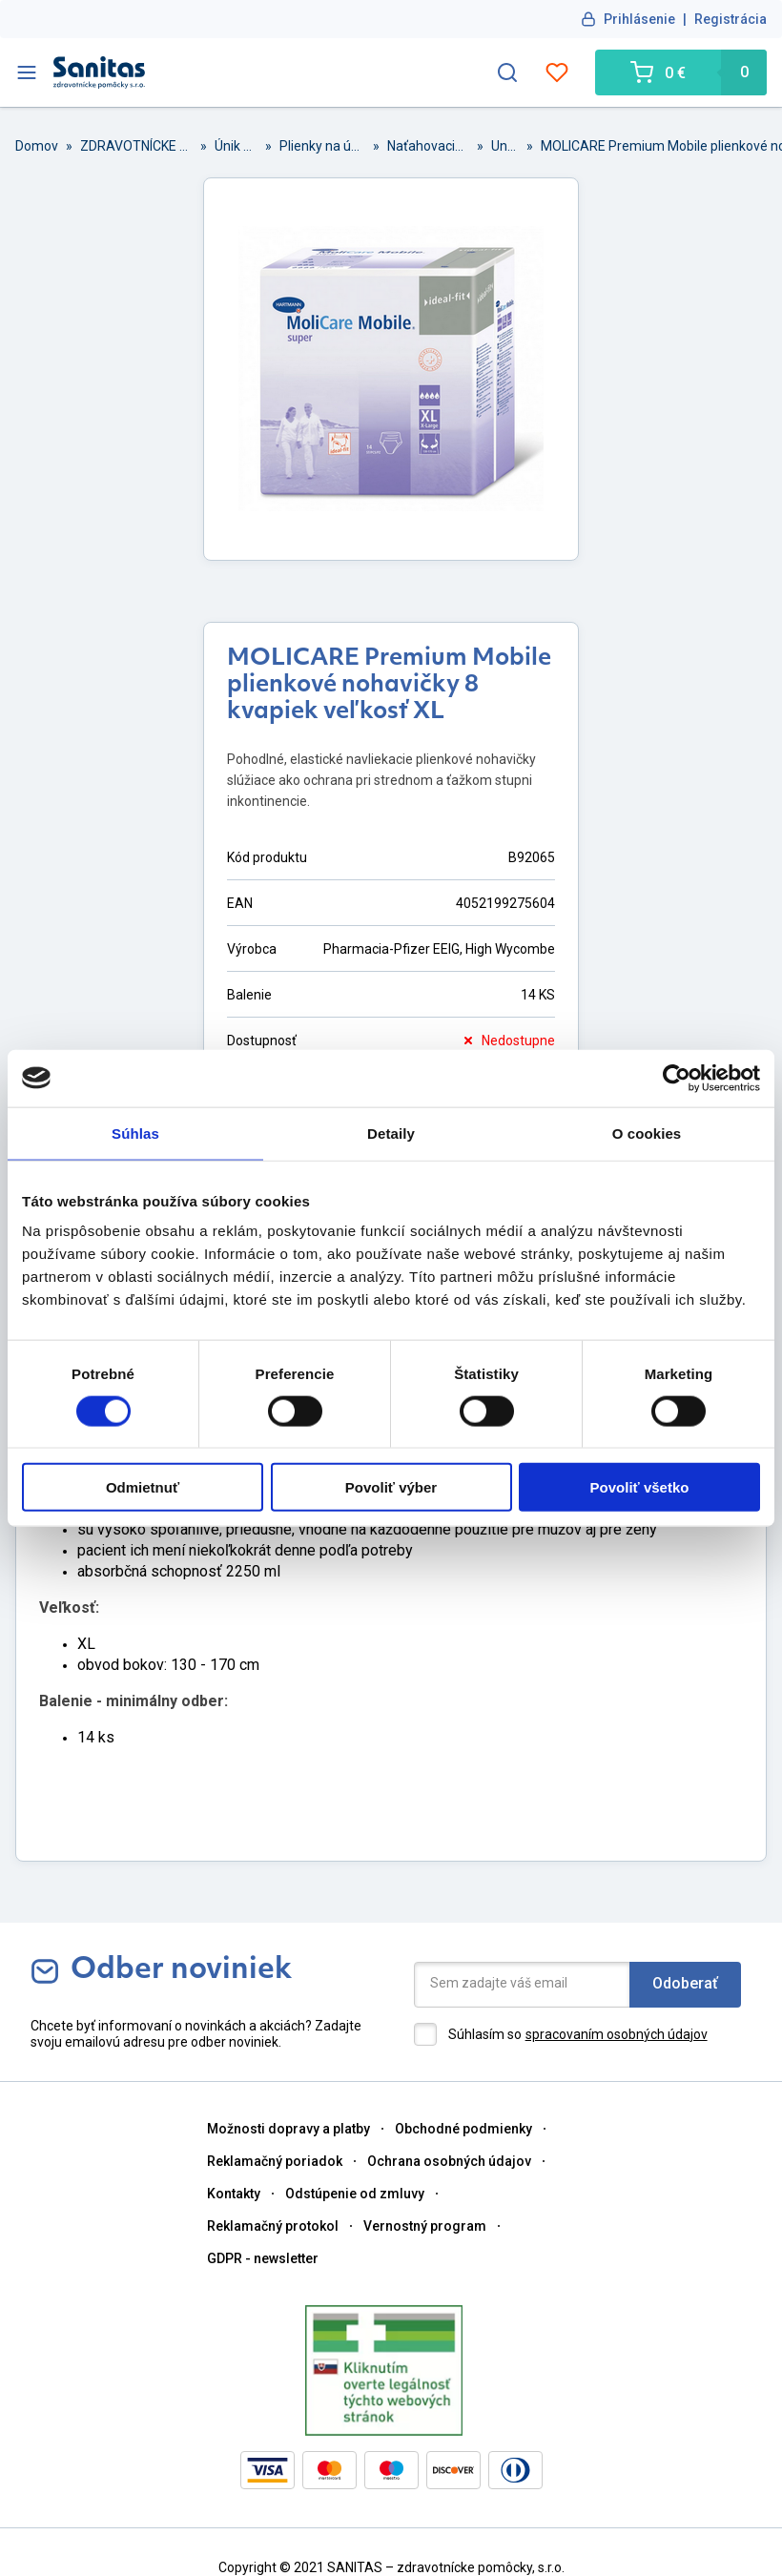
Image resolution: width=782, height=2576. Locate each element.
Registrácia (730, 19)
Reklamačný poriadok (274, 2161)
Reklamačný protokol (273, 2226)
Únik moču (236, 146)
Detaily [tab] (391, 1132)
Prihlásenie (639, 19)
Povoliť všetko (639, 1487)
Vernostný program (424, 2226)
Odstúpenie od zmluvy (354, 2193)
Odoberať (685, 1983)
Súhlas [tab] (135, 1132)
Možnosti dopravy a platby (288, 2128)
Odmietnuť (142, 1487)
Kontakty (233, 2193)
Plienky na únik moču (322, 146)
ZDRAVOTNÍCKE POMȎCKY (136, 146)
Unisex (505, 146)
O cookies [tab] (647, 1132)
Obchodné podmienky (463, 2128)
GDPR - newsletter (263, 2258)
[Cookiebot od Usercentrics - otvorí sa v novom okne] (676, 1077)
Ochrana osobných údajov (449, 2161)
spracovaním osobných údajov (616, 2034)
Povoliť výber (391, 1487)
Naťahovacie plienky (428, 146)
